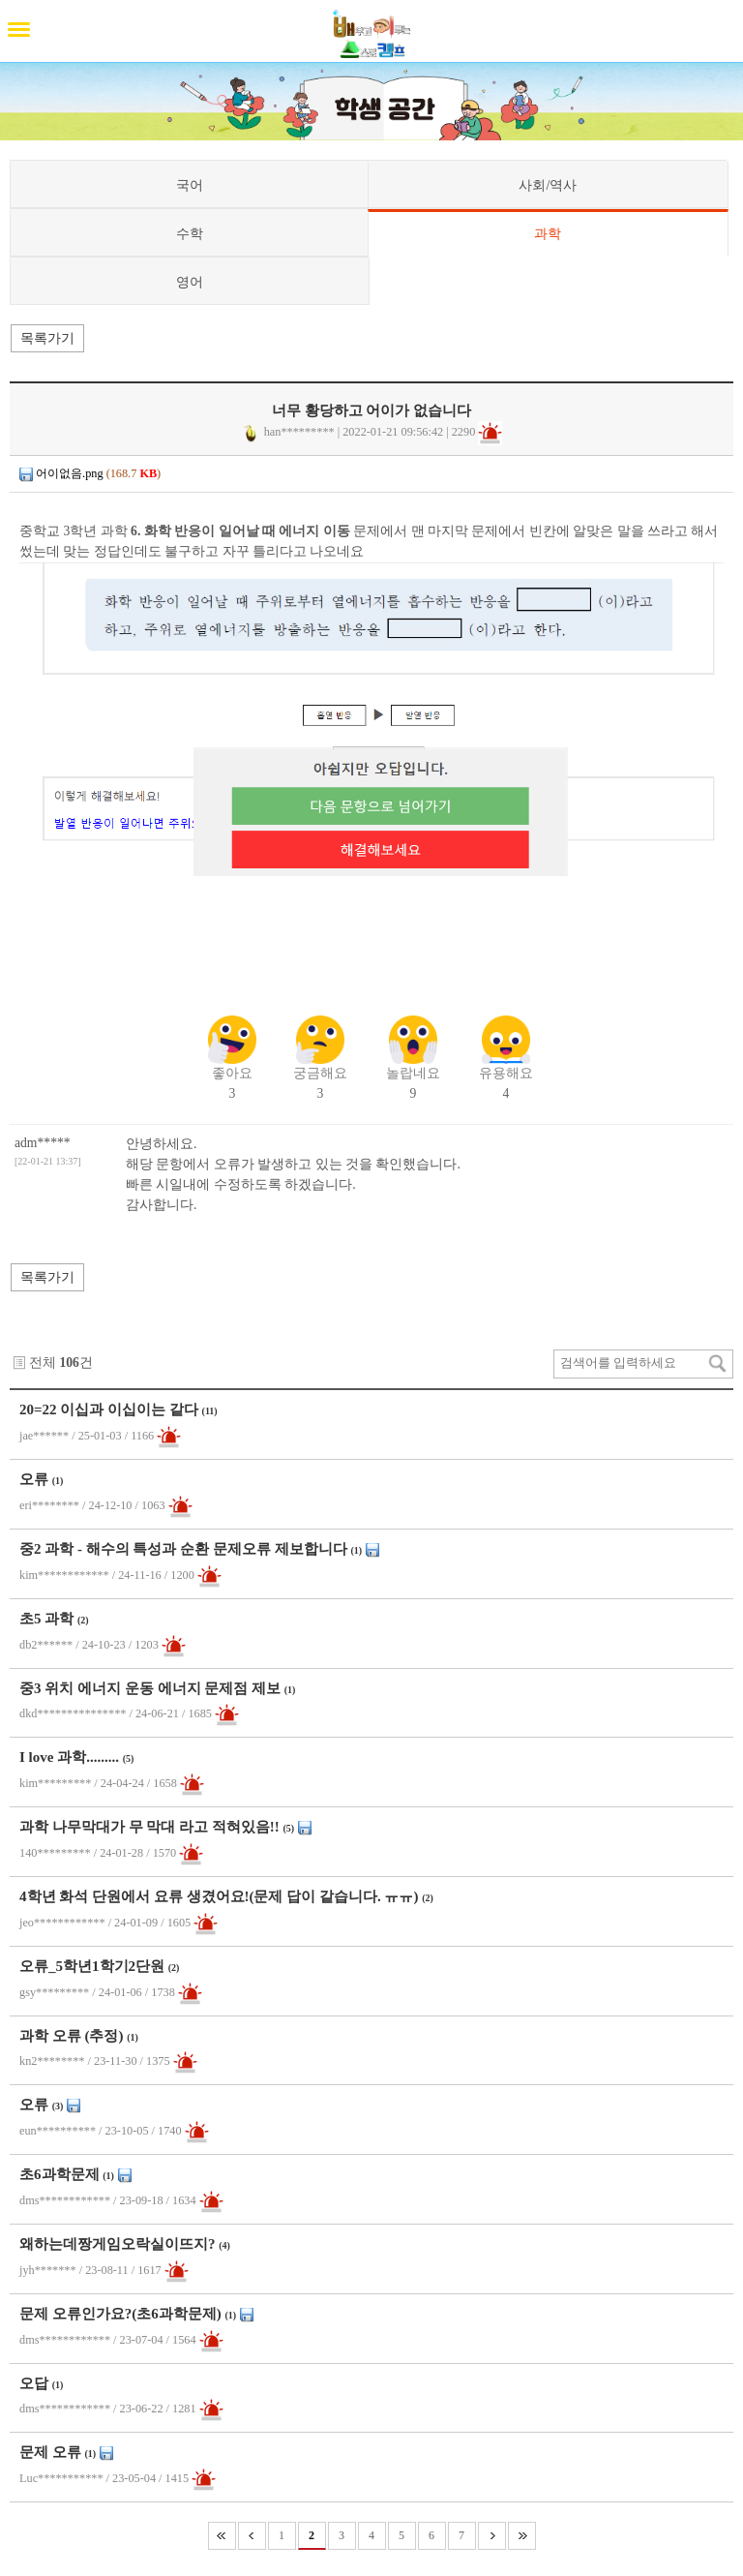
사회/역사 (548, 185)
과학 (547, 233)
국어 (189, 185)
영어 (189, 281)
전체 (42, 1362)
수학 (189, 233)
